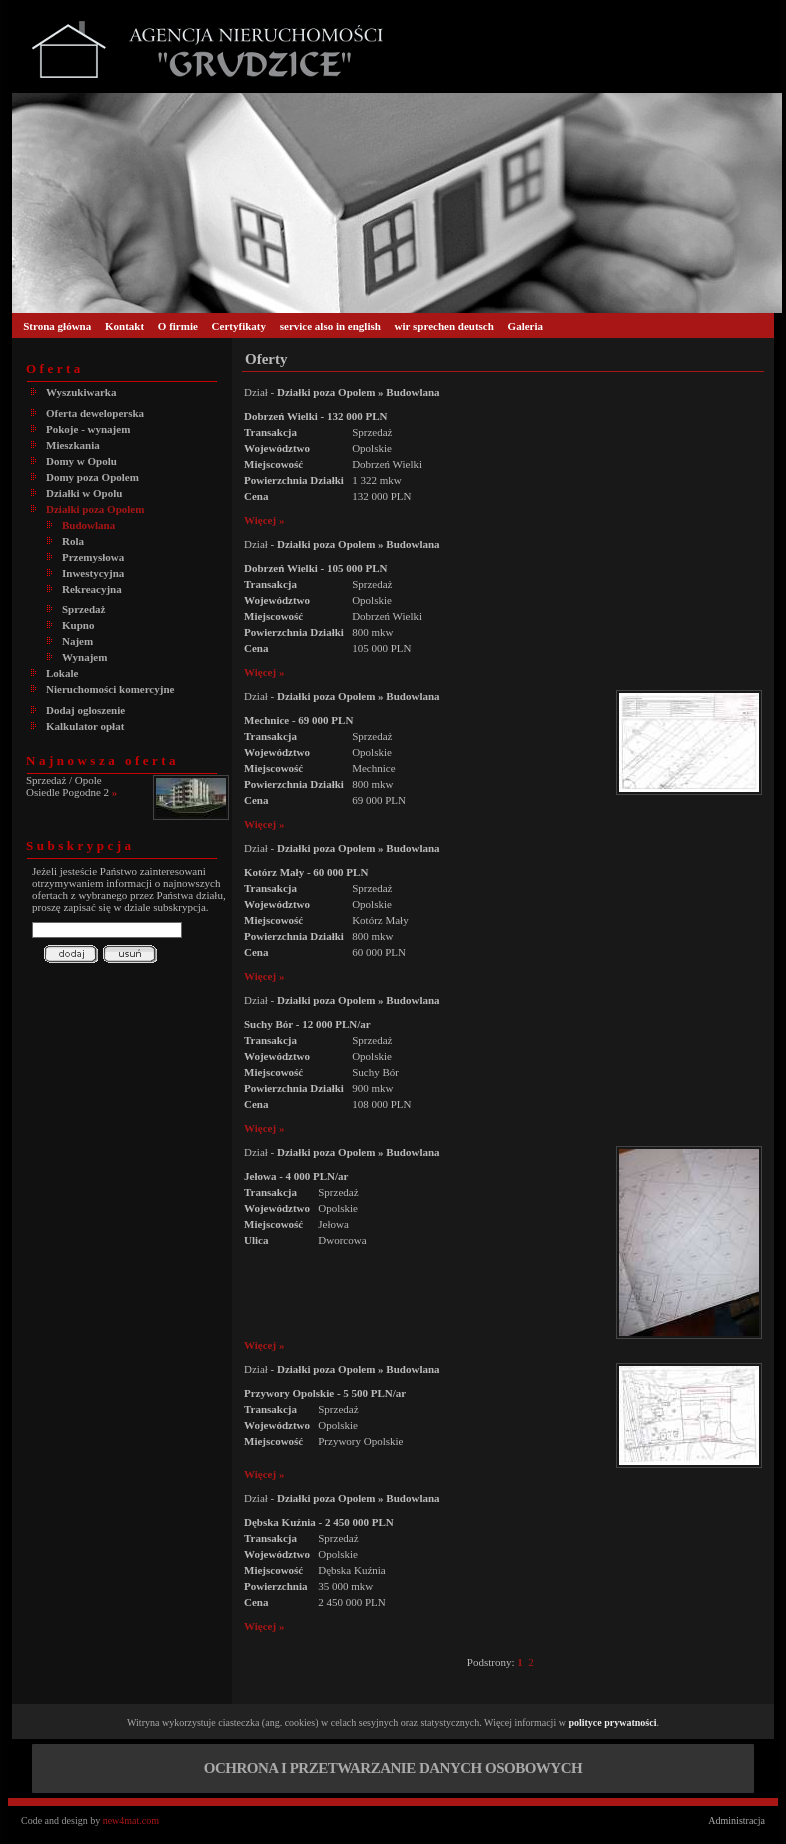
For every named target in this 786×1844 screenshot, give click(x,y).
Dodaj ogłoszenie (85, 710)
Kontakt (124, 326)
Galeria (525, 326)
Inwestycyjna (93, 573)
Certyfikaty (239, 326)
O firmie (178, 326)
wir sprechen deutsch (444, 326)
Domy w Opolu (81, 461)
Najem (77, 641)
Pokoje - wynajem (88, 429)
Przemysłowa (93, 557)
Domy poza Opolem (92, 477)
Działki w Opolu (84, 493)
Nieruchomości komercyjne (110, 689)
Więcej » (264, 520)
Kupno (78, 625)
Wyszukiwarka (81, 392)
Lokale (62, 673)
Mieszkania (73, 445)
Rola (73, 541)
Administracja (736, 1820)
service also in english (330, 326)
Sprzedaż (83, 609)
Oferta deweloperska (95, 413)
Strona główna (57, 326)
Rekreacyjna (92, 589)
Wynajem (84, 657)
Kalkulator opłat (85, 726)
